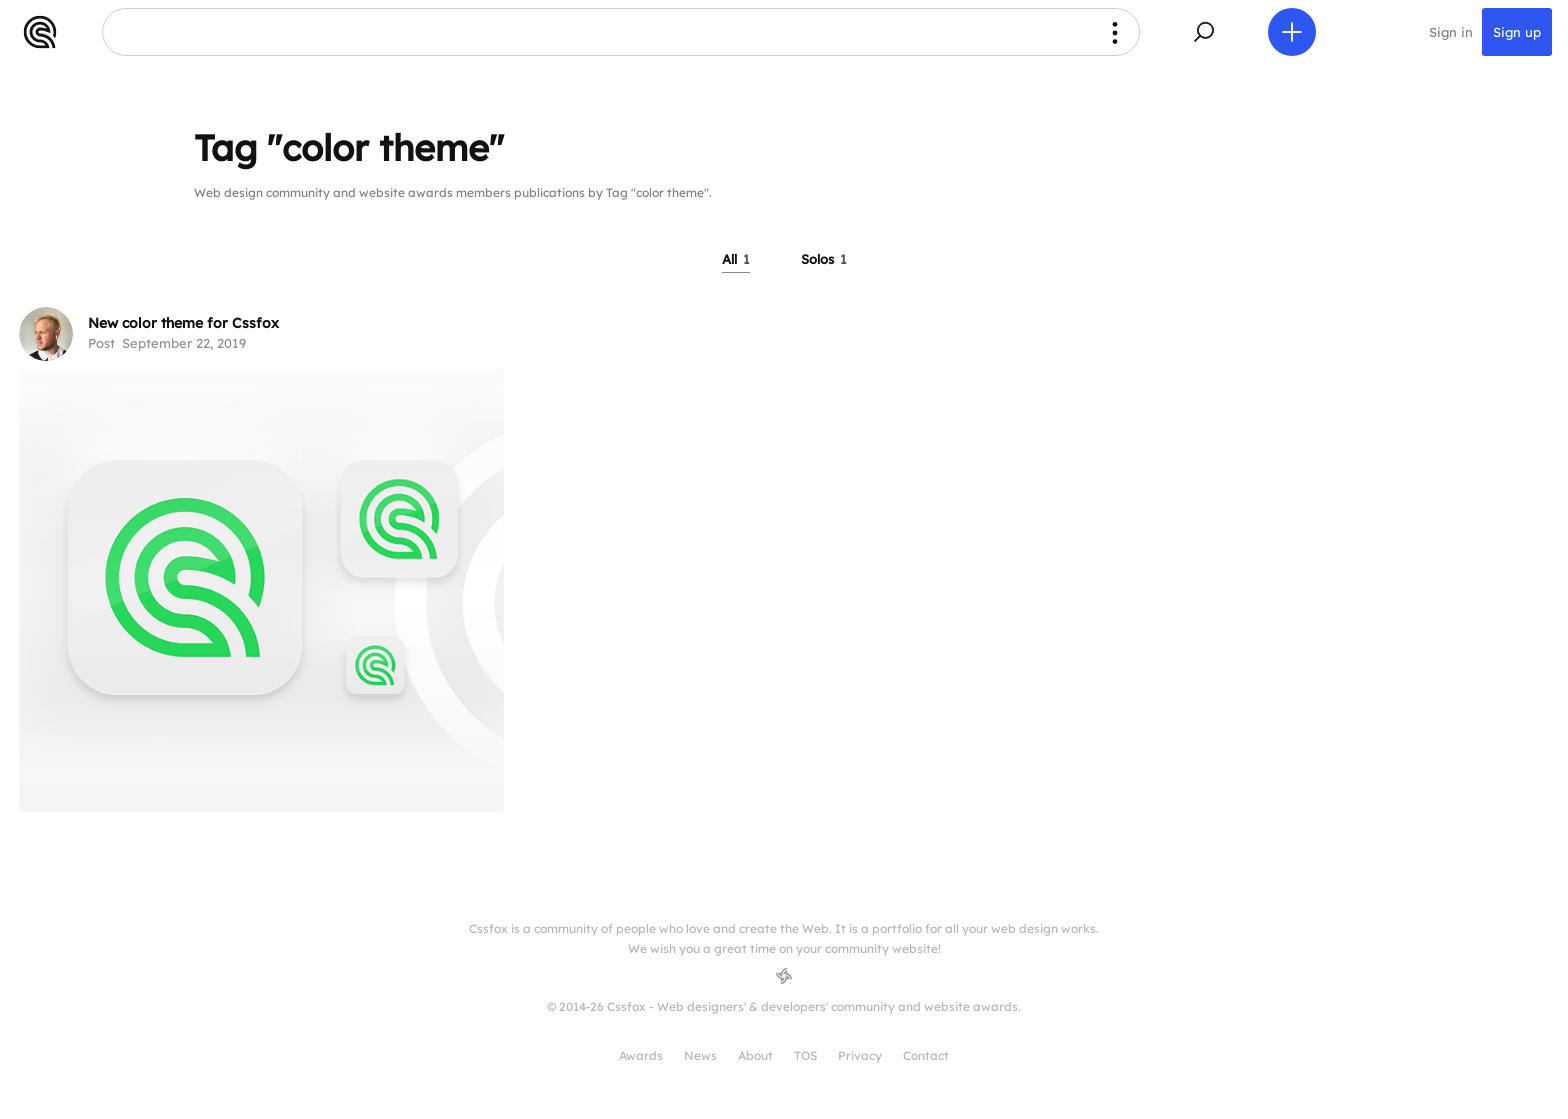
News (700, 1055)
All (736, 259)
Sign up (1517, 32)
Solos (824, 259)
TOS (805, 1055)
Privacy (860, 1055)
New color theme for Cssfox (183, 323)
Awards (641, 1055)
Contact (926, 1055)
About (755, 1055)
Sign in (1451, 32)
